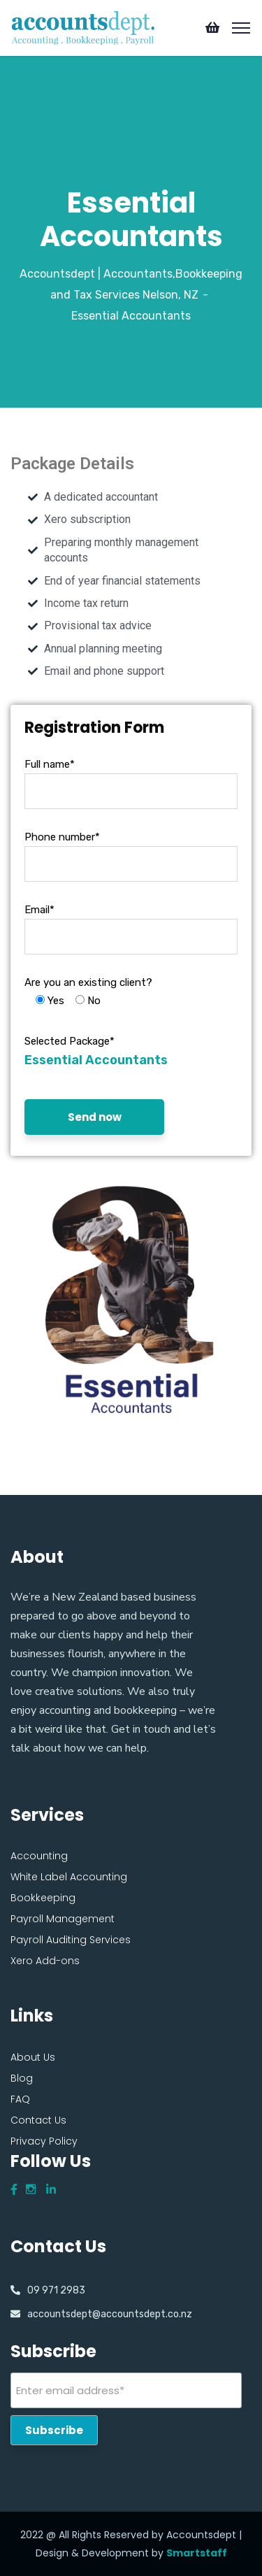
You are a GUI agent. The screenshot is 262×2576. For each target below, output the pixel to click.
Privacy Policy (44, 2141)
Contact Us (38, 2120)
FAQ (20, 2099)
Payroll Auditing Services (70, 1940)
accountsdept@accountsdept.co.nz (109, 2314)
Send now (95, 1117)
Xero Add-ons (45, 1961)
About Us (32, 2057)
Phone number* (62, 837)
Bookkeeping (42, 1898)
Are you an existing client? (88, 982)
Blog (21, 2078)
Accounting (39, 1856)
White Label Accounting (68, 1877)
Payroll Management (62, 1919)
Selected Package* (69, 1041)
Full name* (49, 764)
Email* (39, 909)
